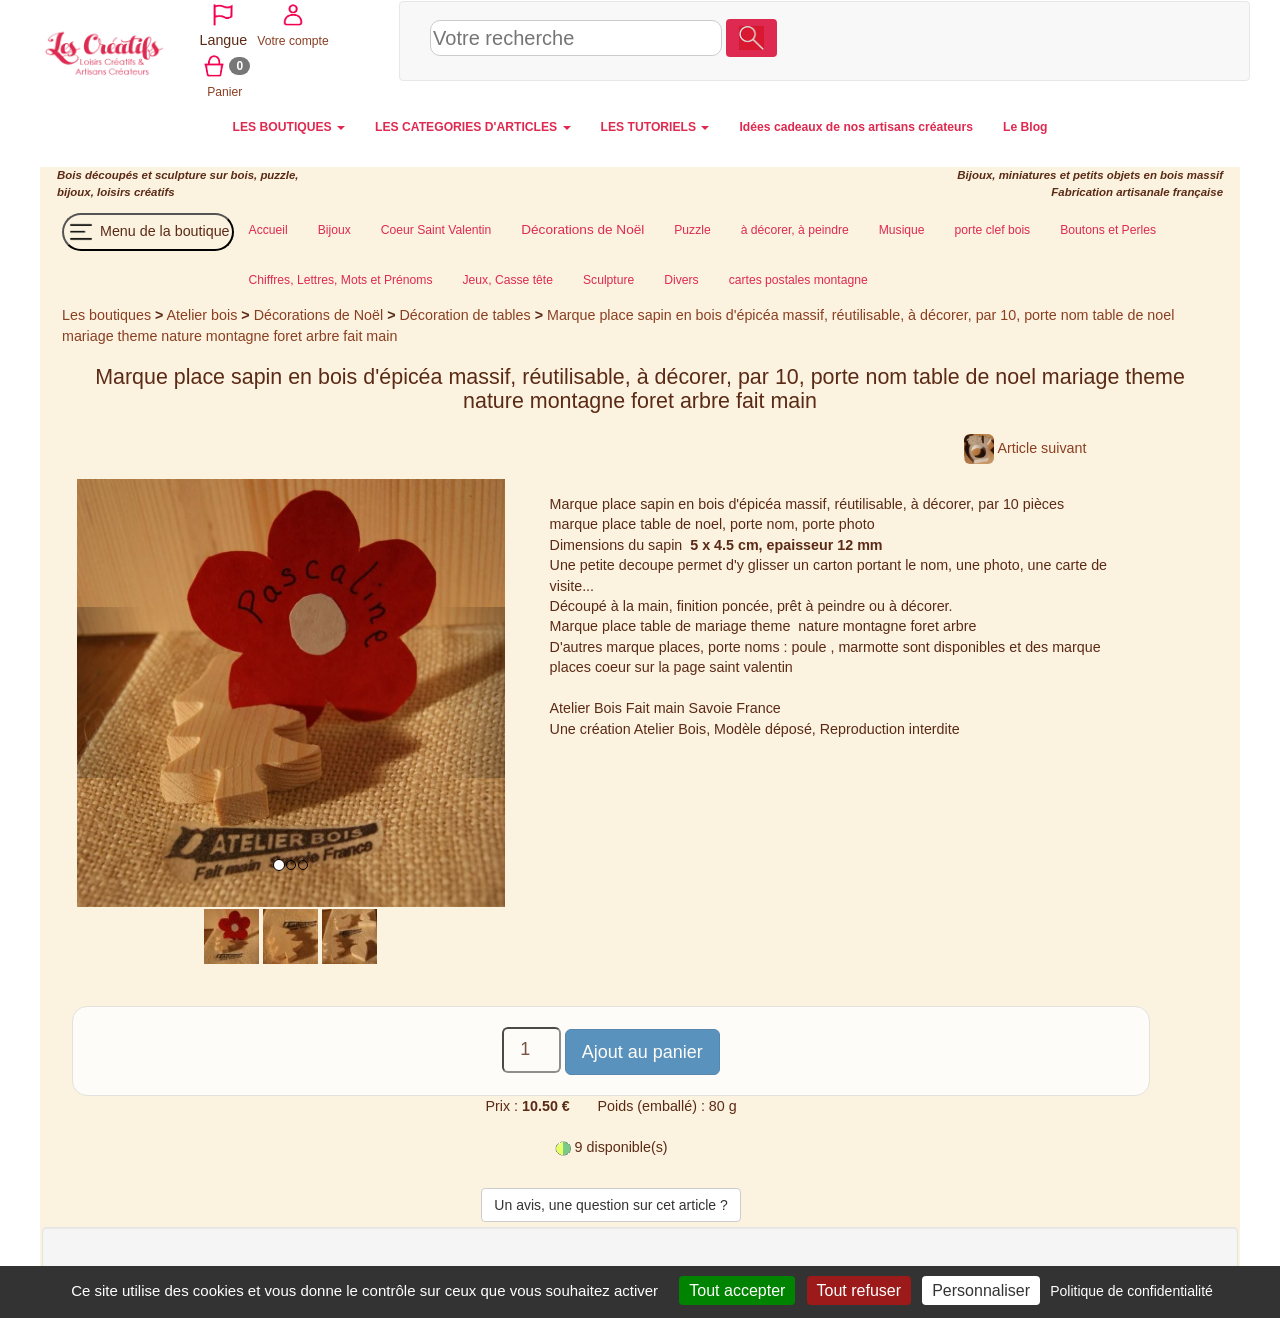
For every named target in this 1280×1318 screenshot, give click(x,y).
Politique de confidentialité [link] (1131, 1291)
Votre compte (1095, 39)
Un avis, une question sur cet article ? (610, 1203)
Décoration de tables (465, 313)
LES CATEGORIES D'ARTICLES (472, 125)
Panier (1166, 39)
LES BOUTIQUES (289, 125)
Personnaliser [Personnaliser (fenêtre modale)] (981, 1290)
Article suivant (1025, 446)
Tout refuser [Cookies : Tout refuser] (859, 1290)
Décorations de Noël (319, 313)
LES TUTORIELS (655, 125)
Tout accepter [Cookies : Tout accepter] (737, 1290)
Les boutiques (106, 313)
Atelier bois (202, 313)
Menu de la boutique (148, 230)
